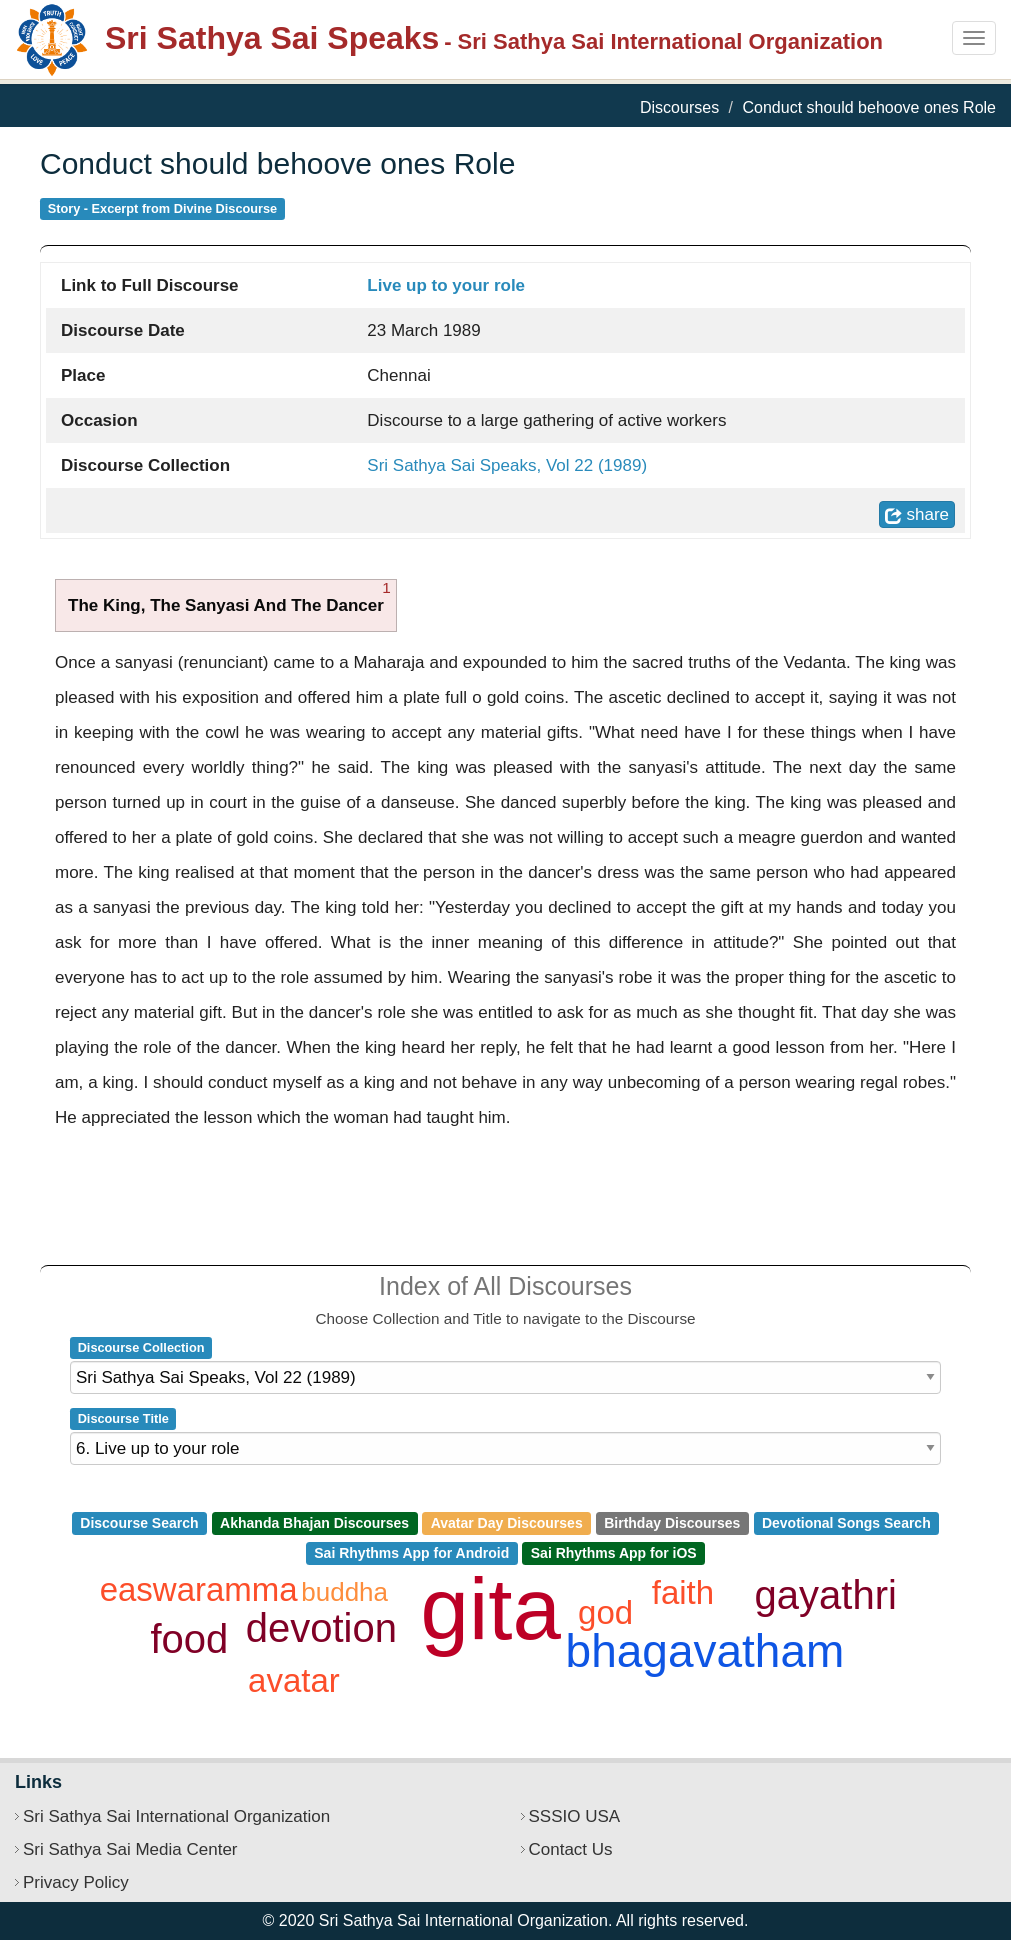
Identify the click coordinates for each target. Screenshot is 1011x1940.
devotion (321, 1628)
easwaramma (199, 1589)
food (190, 1639)
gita (491, 1608)
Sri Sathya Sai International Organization (176, 1816)
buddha (344, 1592)
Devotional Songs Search (846, 1523)
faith (683, 1592)
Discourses (679, 107)
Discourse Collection (141, 1347)
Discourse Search (139, 1523)
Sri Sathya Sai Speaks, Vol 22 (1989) (507, 465)
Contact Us (571, 1849)
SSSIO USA (575, 1816)
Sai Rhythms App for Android (411, 1553)
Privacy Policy (76, 1882)
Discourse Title (123, 1418)
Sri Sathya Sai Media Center (130, 1849)
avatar (294, 1680)
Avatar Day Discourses (507, 1523)
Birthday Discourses (672, 1523)
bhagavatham (705, 1651)
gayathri (826, 1595)
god (605, 1612)
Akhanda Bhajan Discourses (314, 1523)
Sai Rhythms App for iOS (614, 1553)
